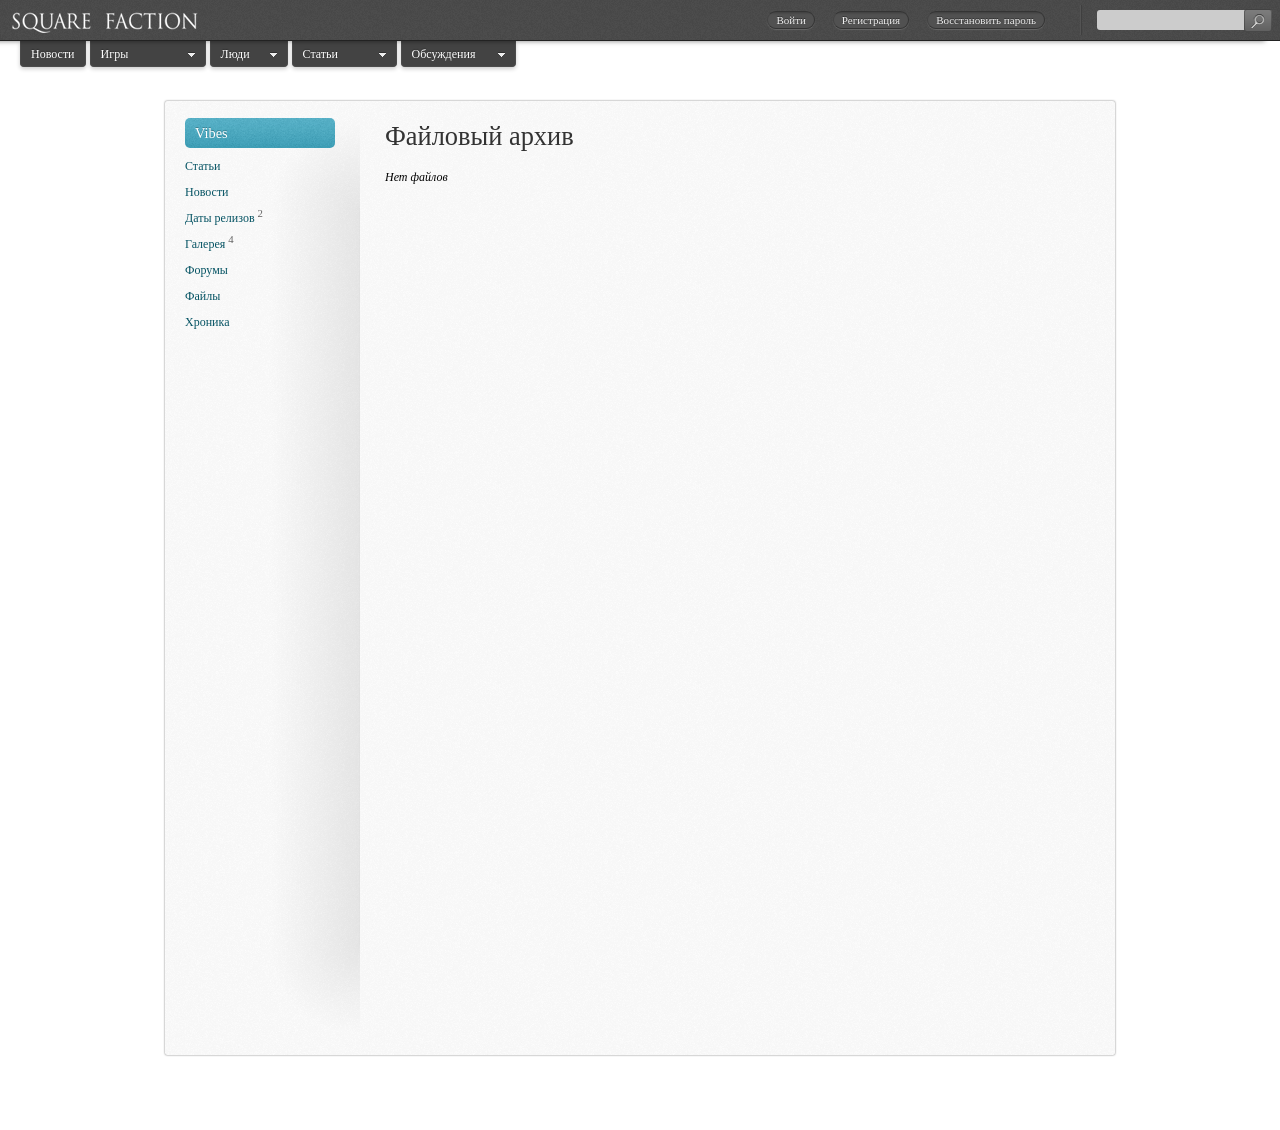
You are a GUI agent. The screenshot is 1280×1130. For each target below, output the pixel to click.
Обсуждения (444, 54)
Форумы (206, 270)
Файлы (202, 296)
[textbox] (1184, 20)
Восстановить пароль (986, 20)
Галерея (205, 244)
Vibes (211, 133)
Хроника (207, 322)
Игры (115, 54)
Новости (53, 54)
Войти (790, 20)
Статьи (320, 54)
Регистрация (871, 20)
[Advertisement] (265, 698)
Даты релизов (220, 218)
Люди (235, 54)
